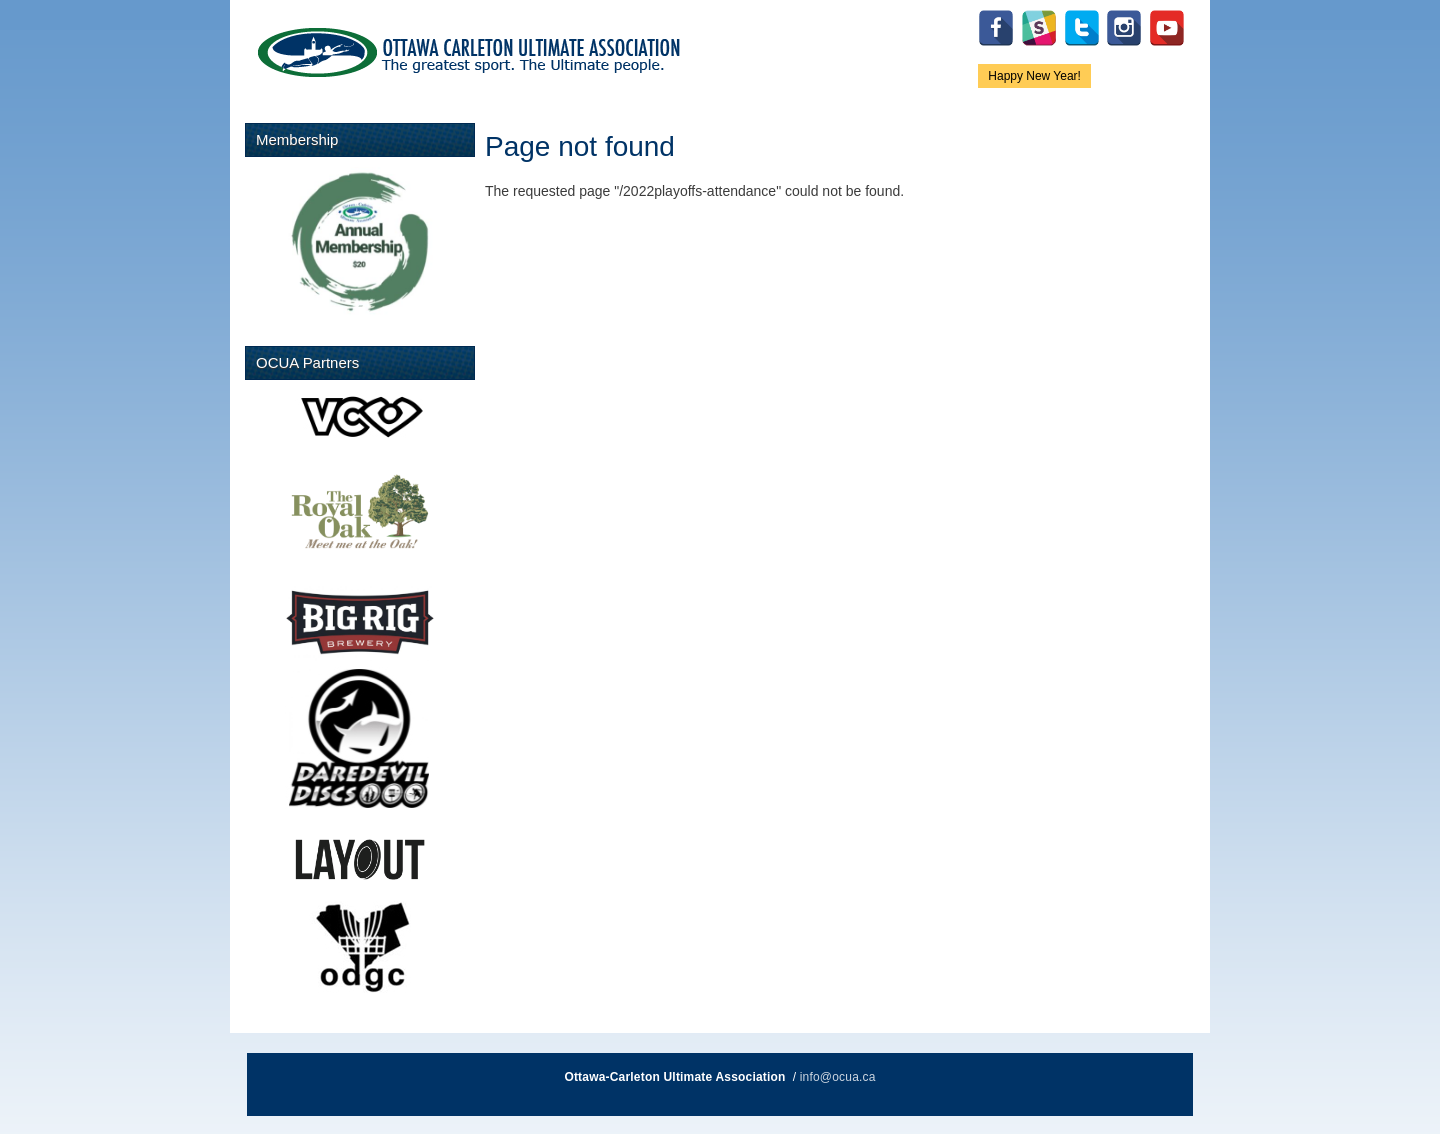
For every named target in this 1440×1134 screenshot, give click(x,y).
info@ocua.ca (838, 1077)
